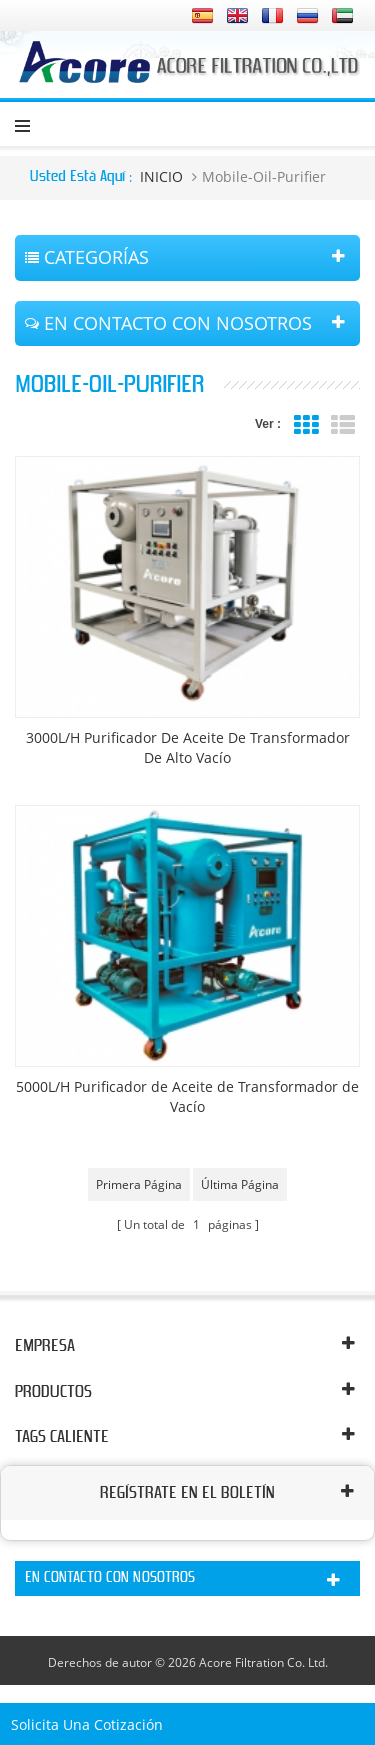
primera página (139, 1184)
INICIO (161, 176)
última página (240, 1184)
